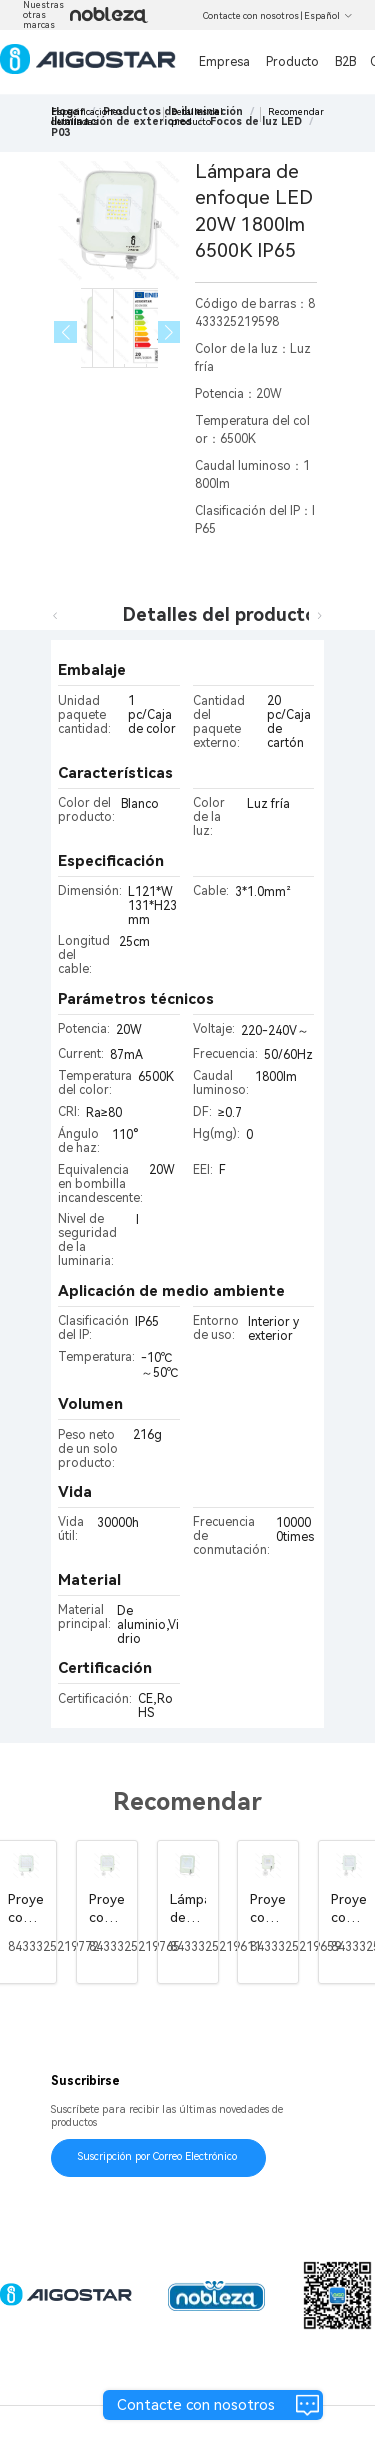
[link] (60, 132)
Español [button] (328, 16)
